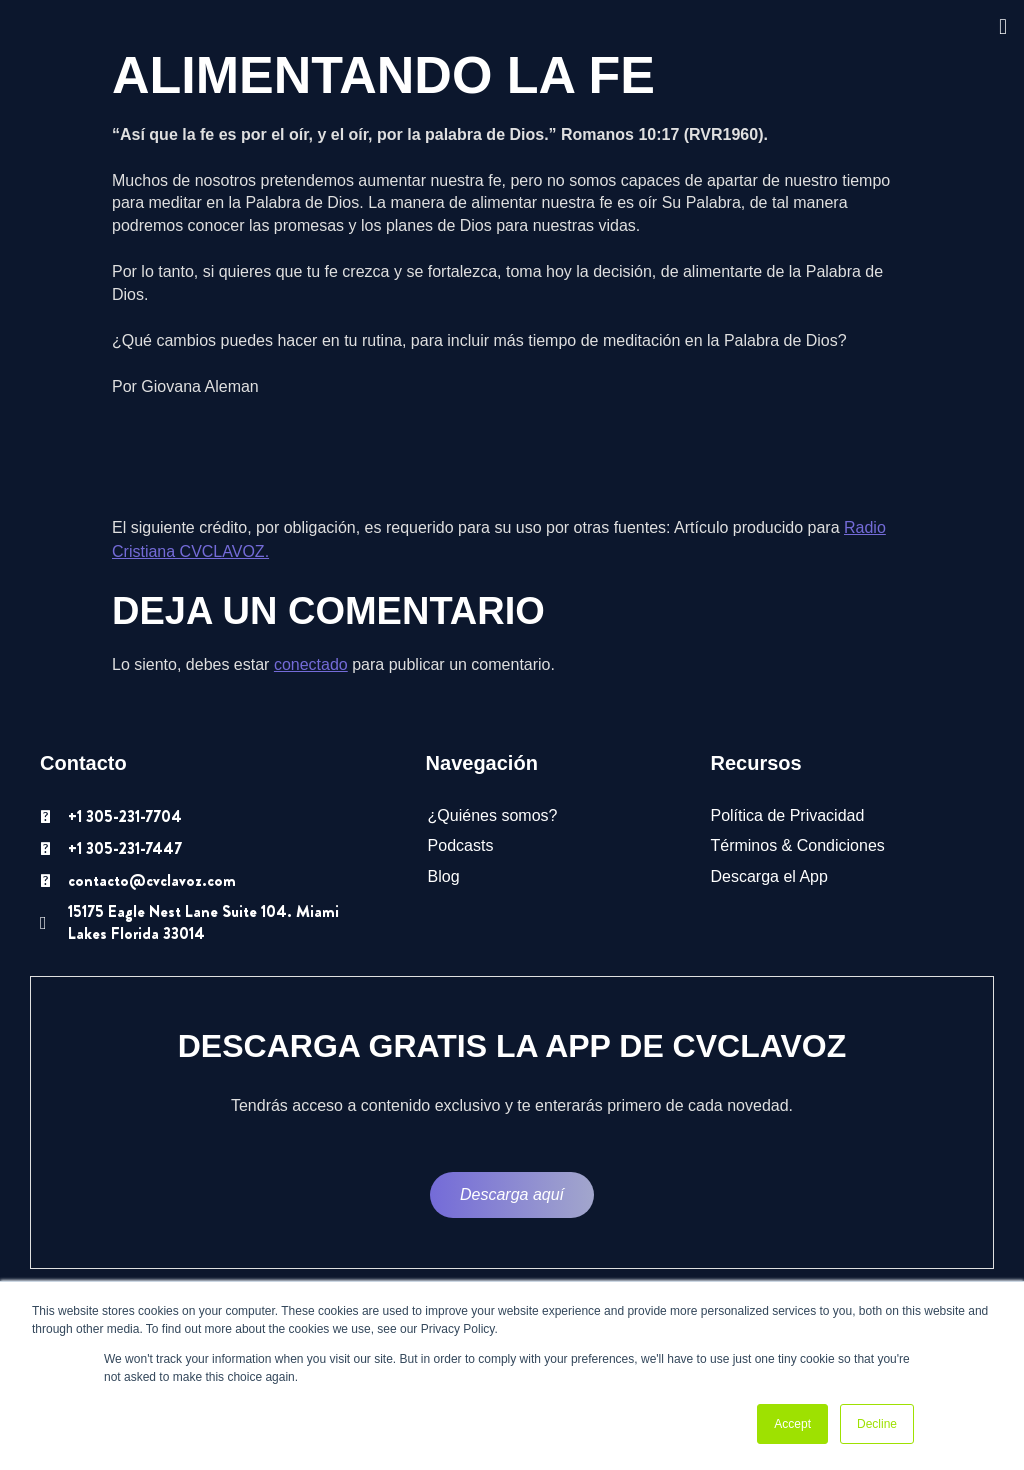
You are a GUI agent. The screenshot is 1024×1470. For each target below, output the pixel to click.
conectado (311, 664)
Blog (444, 876)
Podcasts (461, 845)
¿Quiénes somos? (493, 815)
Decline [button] (877, 1424)
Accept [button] (792, 1424)
